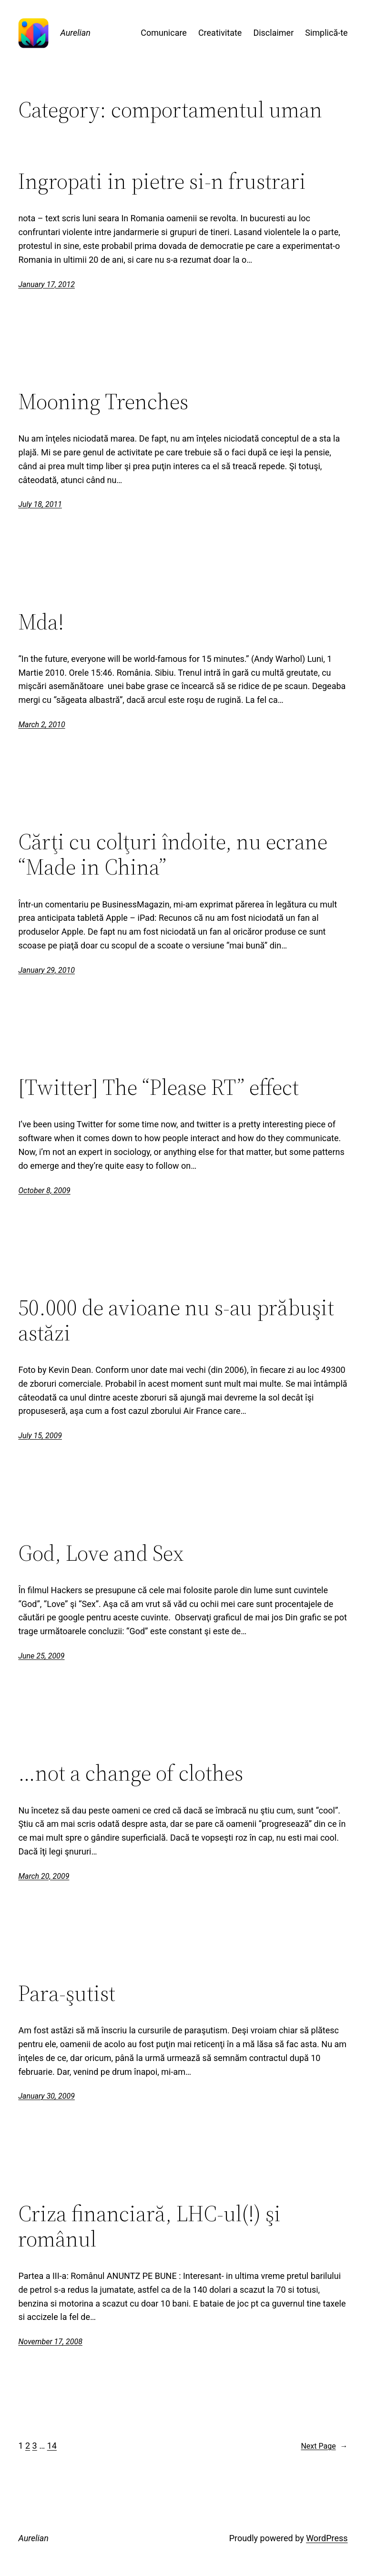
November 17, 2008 (50, 2341)
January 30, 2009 (46, 2096)
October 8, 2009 (44, 1190)
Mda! (41, 621)
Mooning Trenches (103, 401)
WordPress (326, 2538)
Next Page (324, 2446)
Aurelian (75, 33)
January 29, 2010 (46, 970)
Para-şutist (66, 1993)
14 (52, 2446)
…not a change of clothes (130, 1772)
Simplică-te (326, 33)
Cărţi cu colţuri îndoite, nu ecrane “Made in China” (172, 854)
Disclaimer (273, 33)
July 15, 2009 (39, 1435)
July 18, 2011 (39, 504)
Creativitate (220, 33)
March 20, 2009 (43, 1876)
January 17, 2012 (46, 284)
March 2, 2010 (41, 724)
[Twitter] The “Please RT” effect (158, 1087)
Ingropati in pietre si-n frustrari (162, 181)
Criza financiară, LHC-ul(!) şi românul (149, 2226)
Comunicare (164, 33)
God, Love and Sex (101, 1553)
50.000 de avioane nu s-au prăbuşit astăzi (176, 1320)
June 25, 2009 (41, 1655)
